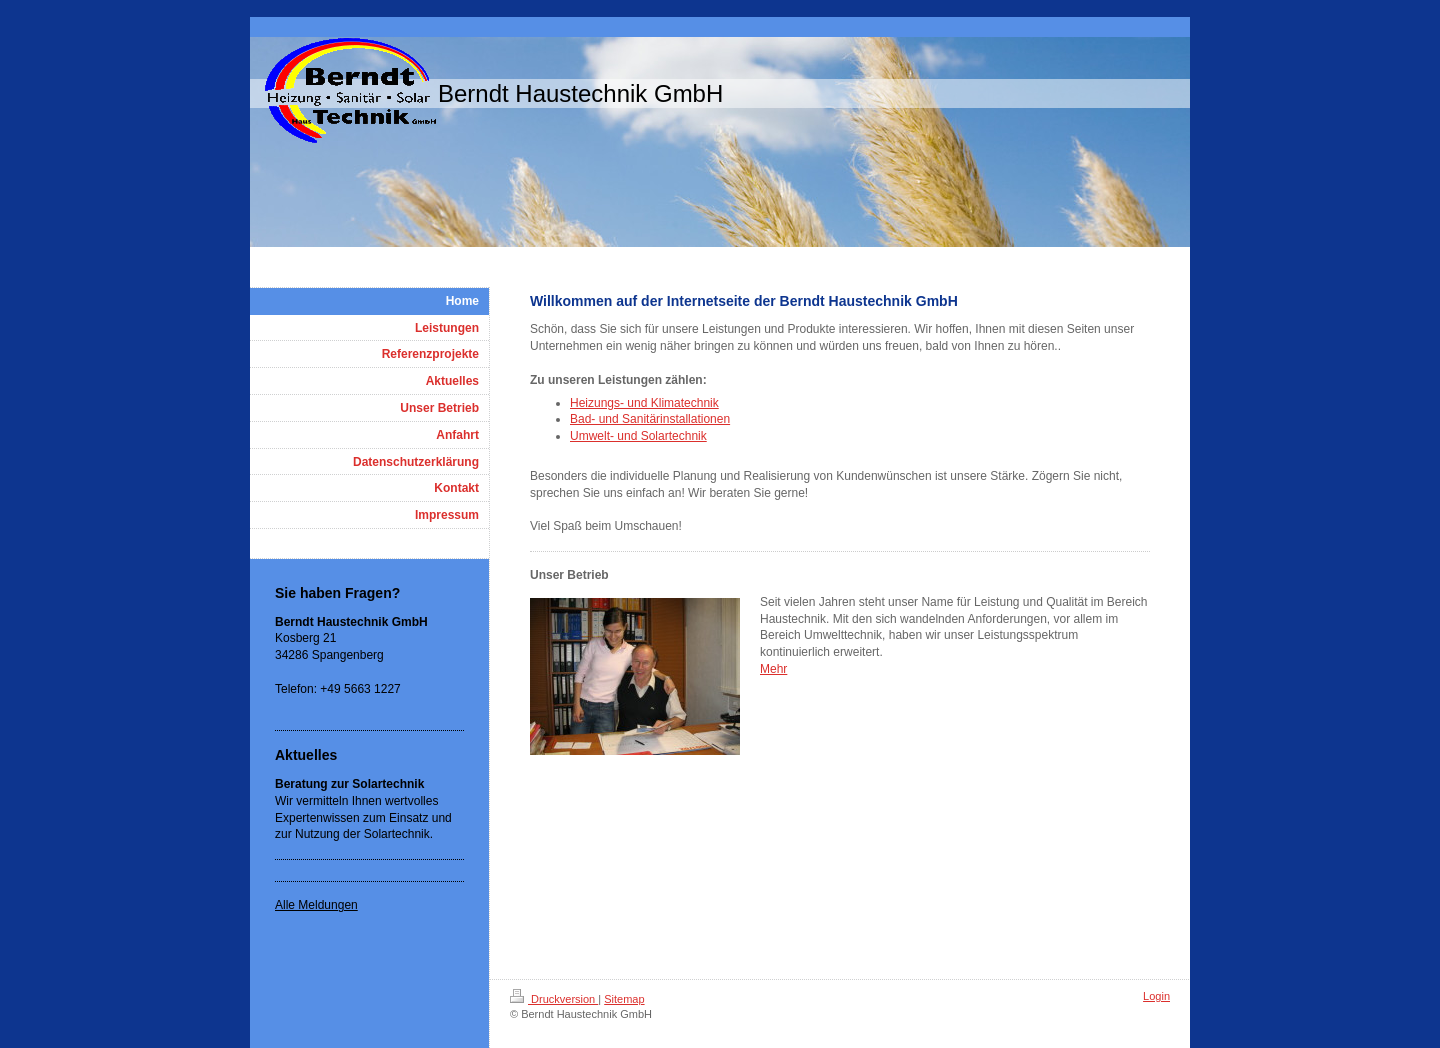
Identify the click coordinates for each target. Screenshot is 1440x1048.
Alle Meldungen (316, 905)
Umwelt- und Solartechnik (638, 436)
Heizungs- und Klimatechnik (644, 403)
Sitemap (624, 999)
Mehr (773, 669)
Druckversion (554, 999)
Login (1156, 996)
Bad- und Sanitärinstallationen (650, 419)
